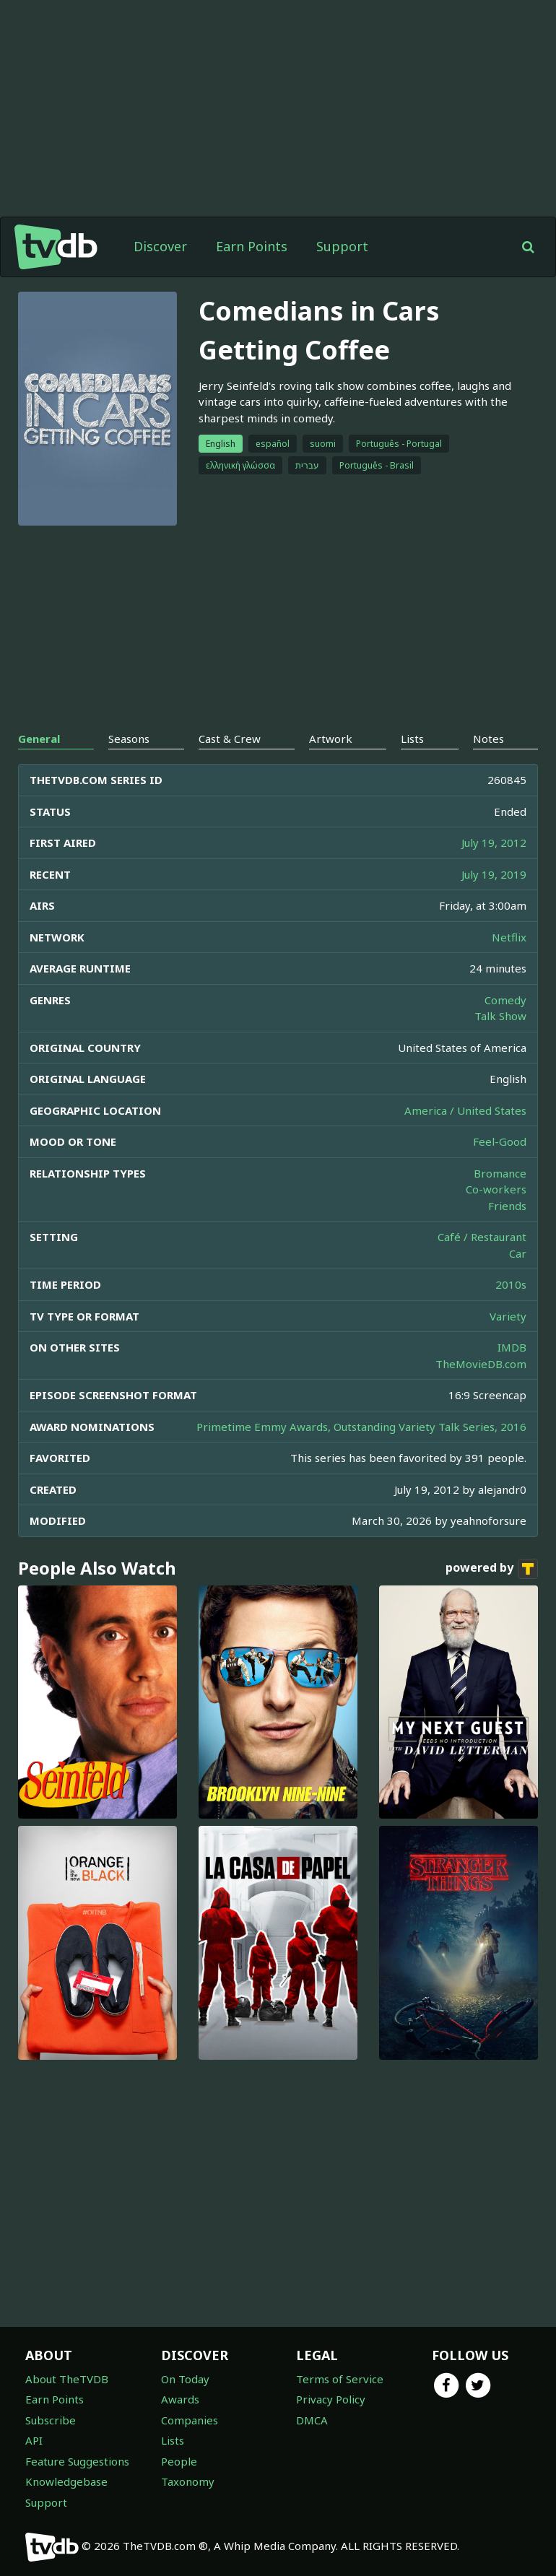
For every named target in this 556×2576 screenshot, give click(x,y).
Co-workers (496, 1189)
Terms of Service (339, 2379)
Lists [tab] (412, 738)
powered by (492, 1569)
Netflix (509, 937)
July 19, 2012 (493, 842)
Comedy (505, 1000)
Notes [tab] (488, 738)
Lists (172, 2440)
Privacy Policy (330, 2399)
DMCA (312, 2420)
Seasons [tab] (128, 738)
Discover (160, 246)
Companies (189, 2420)
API (34, 2440)
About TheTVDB (66, 2379)
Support (342, 246)
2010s (510, 1284)
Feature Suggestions (77, 2461)
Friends (507, 1205)
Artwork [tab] (330, 738)
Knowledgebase (66, 2481)
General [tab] (39, 738)
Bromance (500, 1173)
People (179, 2461)
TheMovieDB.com (480, 1364)
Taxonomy (187, 2481)
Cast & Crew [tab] (230, 738)
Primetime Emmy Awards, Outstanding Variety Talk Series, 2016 (361, 1426)
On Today (185, 2379)
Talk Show (500, 1016)
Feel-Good (499, 1141)
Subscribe (50, 2420)
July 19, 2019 (493, 874)
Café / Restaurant (482, 1237)
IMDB (512, 1347)
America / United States (465, 1110)
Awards (180, 2399)
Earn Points (251, 246)
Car (517, 1253)
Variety (508, 1316)
